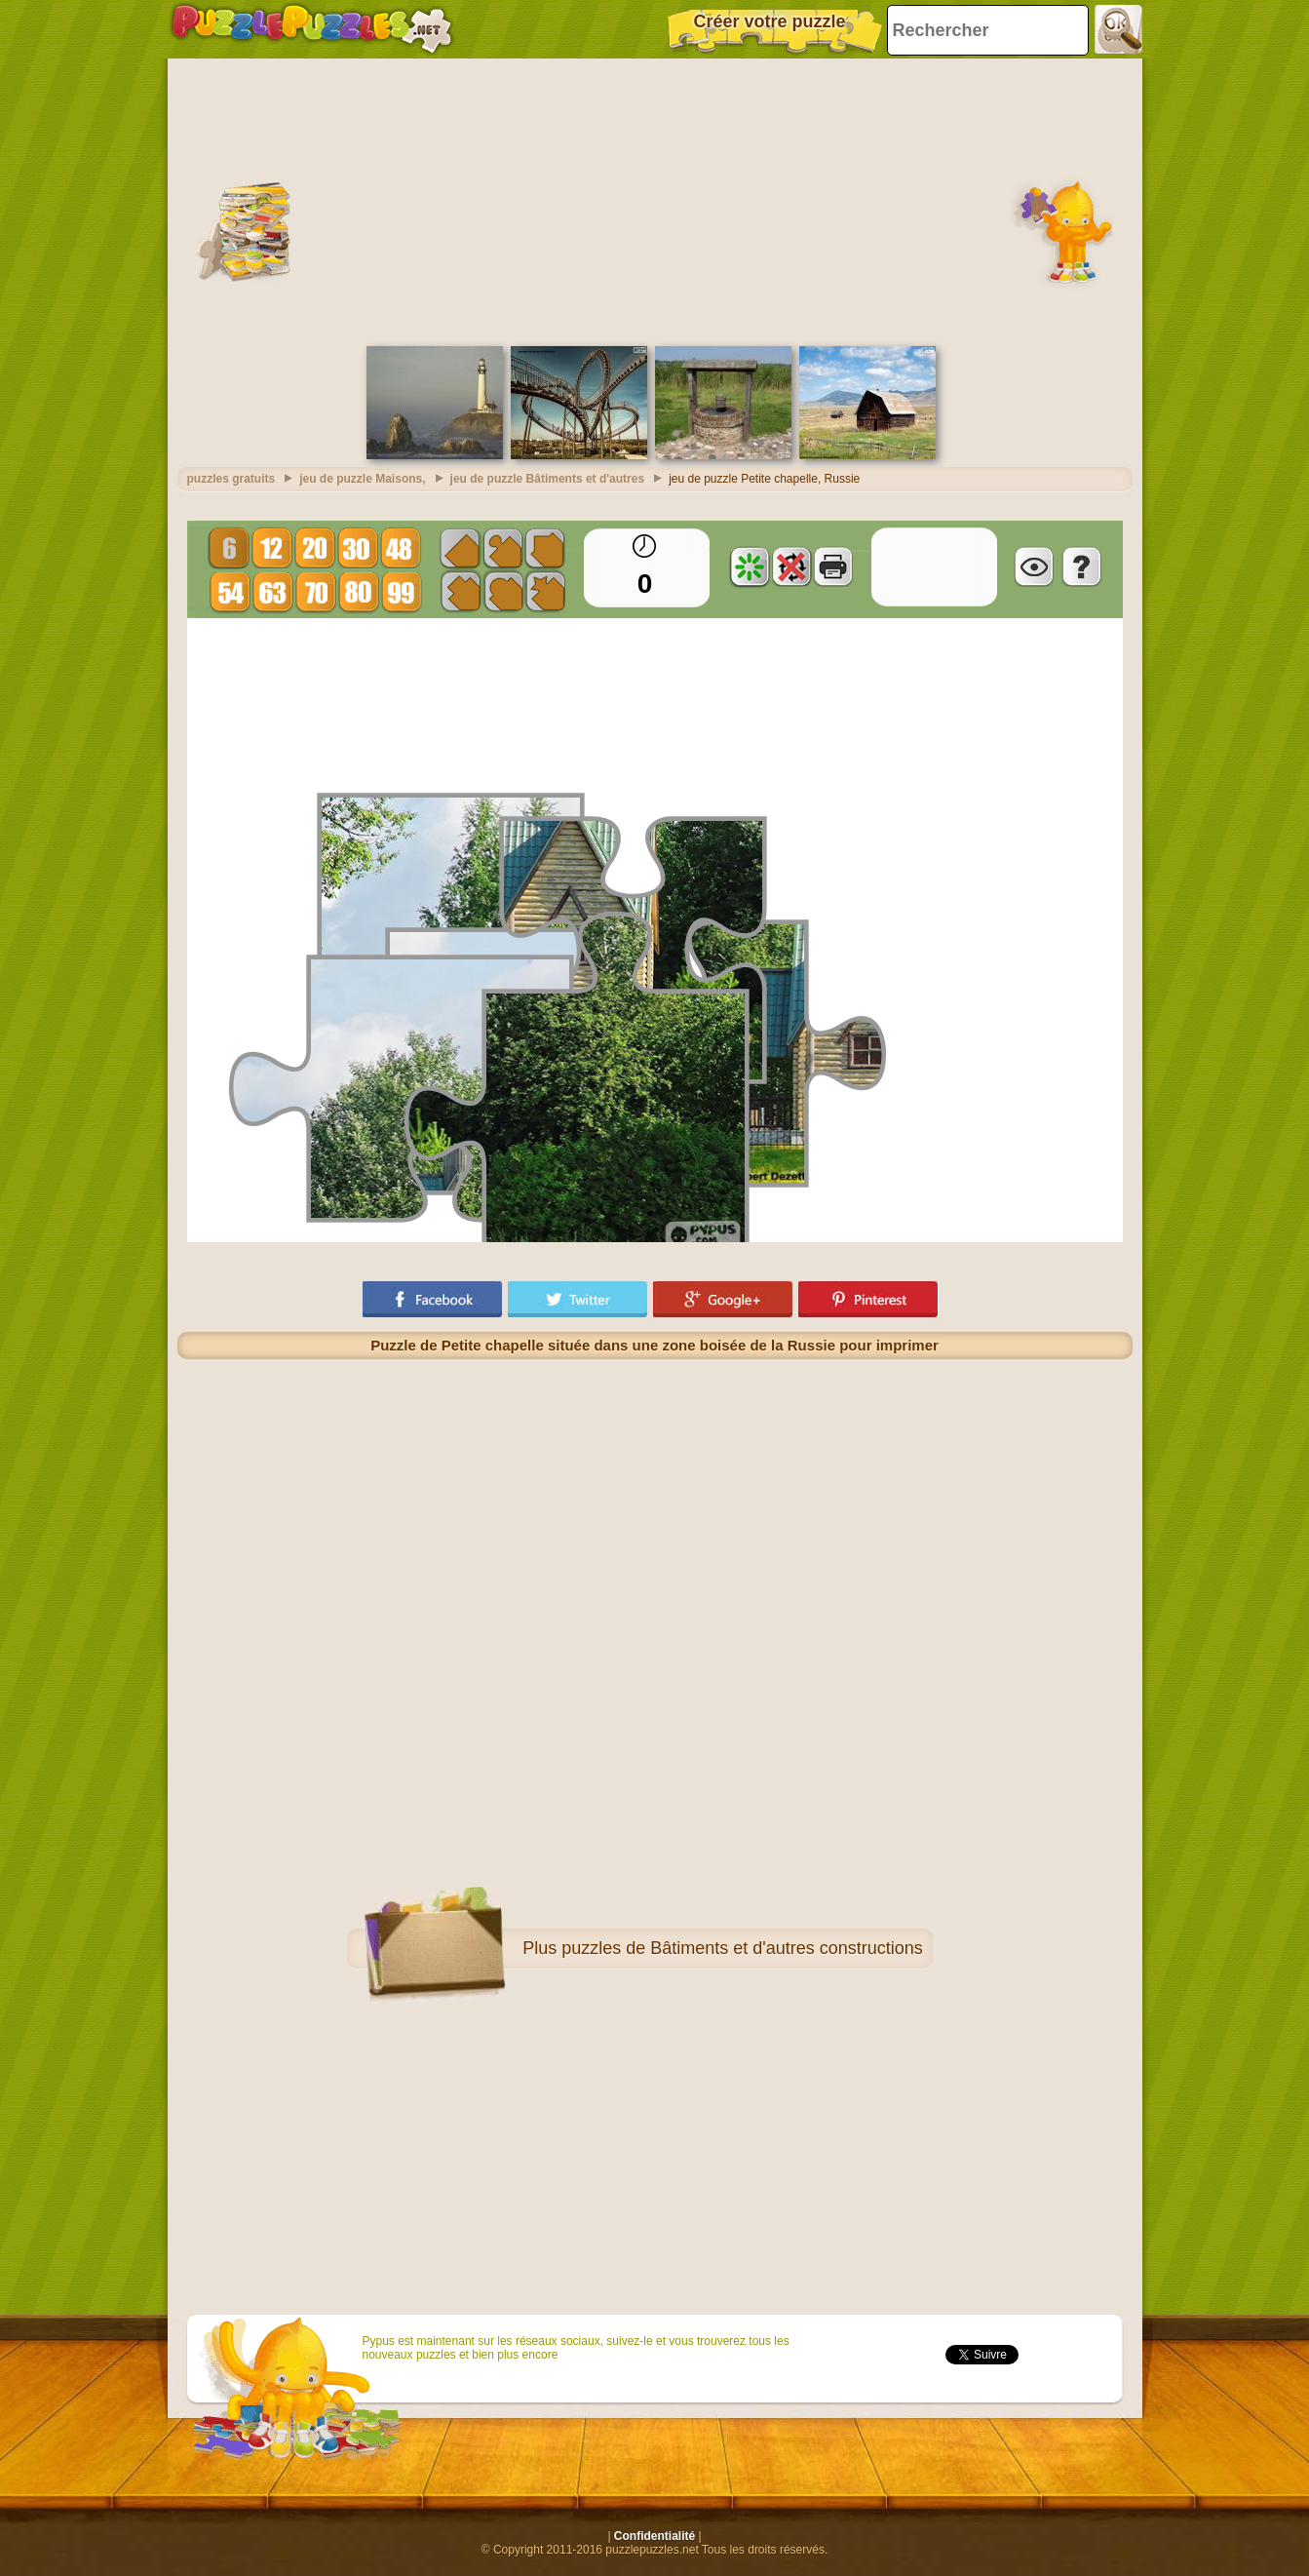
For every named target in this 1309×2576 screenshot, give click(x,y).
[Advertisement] (655, 199)
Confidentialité (654, 2536)
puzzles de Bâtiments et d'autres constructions (742, 1948)
